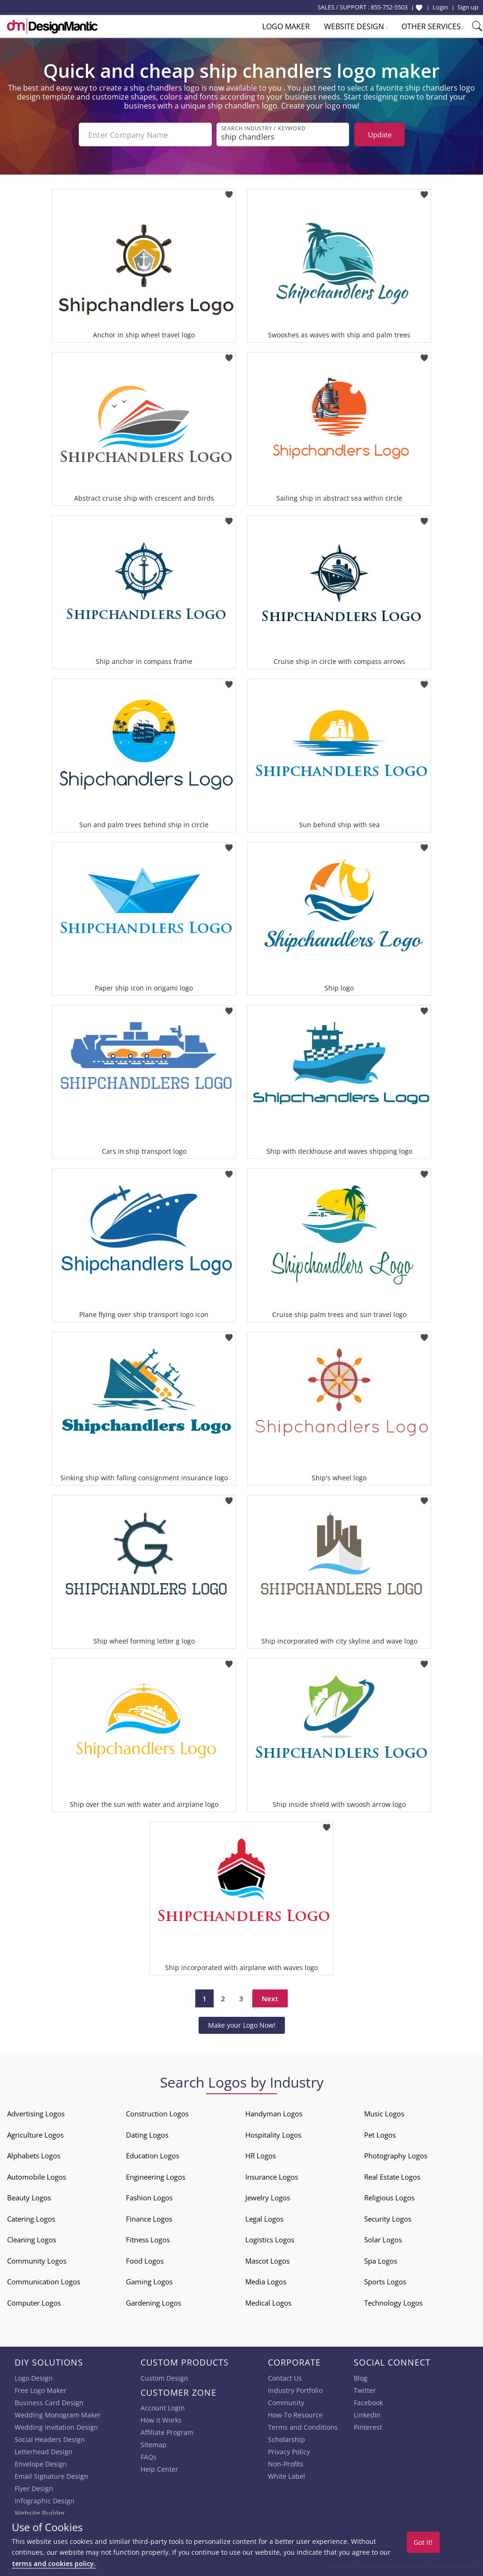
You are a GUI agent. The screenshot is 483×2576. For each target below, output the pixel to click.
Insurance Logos (271, 2177)
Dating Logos (147, 2135)
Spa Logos (380, 2261)
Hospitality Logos (273, 2135)
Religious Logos (389, 2197)
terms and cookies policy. (54, 2563)
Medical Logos (268, 2302)
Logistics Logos (269, 2239)
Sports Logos (385, 2281)
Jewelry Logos (267, 2197)
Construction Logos (157, 2113)
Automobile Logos (36, 2177)
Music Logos (384, 2113)
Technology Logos (393, 2302)
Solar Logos (383, 2239)
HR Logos (260, 2155)
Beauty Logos (29, 2197)
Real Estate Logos (392, 2177)
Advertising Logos (36, 2113)
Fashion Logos (149, 2197)
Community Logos (37, 2261)
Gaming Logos (149, 2281)
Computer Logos (34, 2302)
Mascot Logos (267, 2261)
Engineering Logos (155, 2177)
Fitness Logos (148, 2239)
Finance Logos (149, 2219)
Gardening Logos (153, 2302)
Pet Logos (380, 2135)
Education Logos (152, 2155)
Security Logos (387, 2219)
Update (379, 134)
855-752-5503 (389, 7)
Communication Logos (43, 2281)
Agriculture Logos (35, 2135)
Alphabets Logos (33, 2155)
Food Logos (145, 2261)
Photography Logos (395, 2155)
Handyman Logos (273, 2113)
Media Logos (265, 2281)
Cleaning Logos (31, 2239)
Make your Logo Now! (241, 2025)
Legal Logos (264, 2219)
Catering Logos (31, 2219)
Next (270, 1998)
